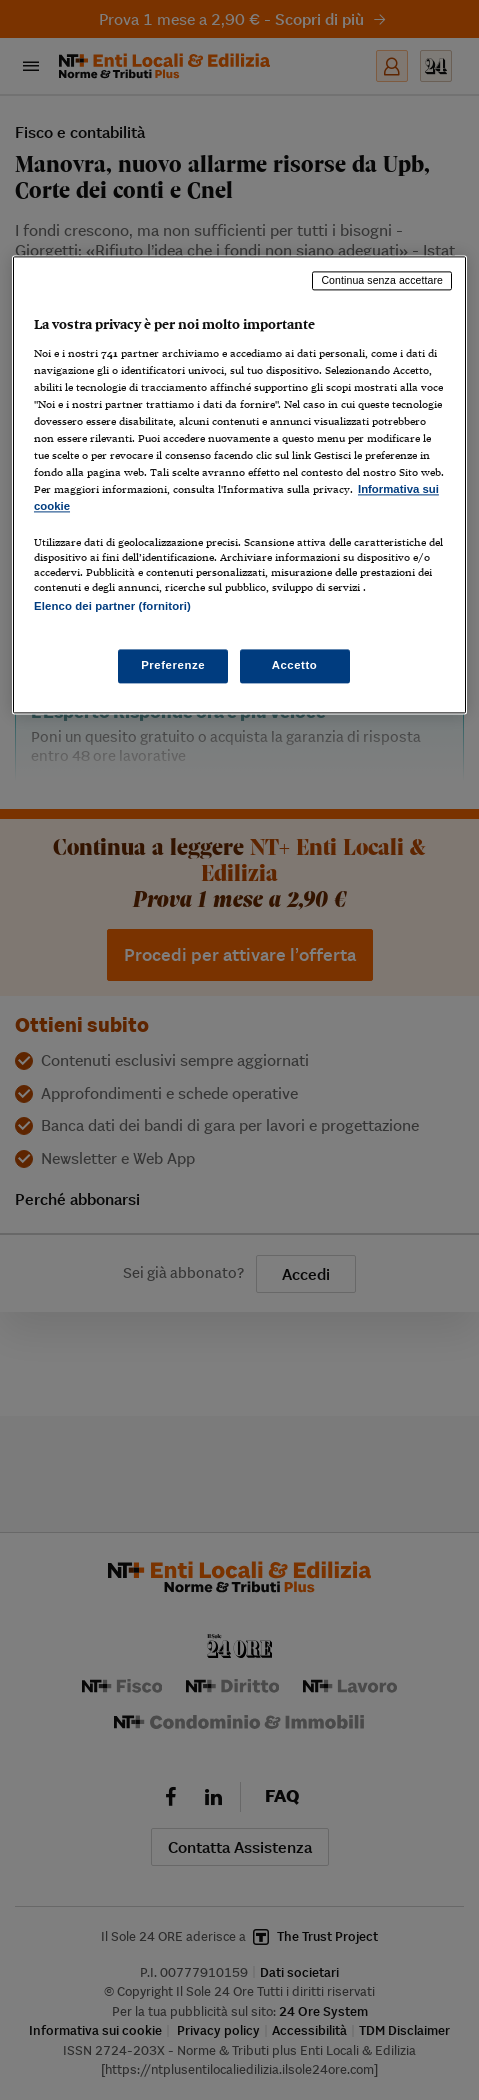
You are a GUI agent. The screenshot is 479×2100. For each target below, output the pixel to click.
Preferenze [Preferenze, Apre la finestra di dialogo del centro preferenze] (173, 665)
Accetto (295, 665)
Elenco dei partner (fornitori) (112, 607)
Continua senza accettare (382, 280)
